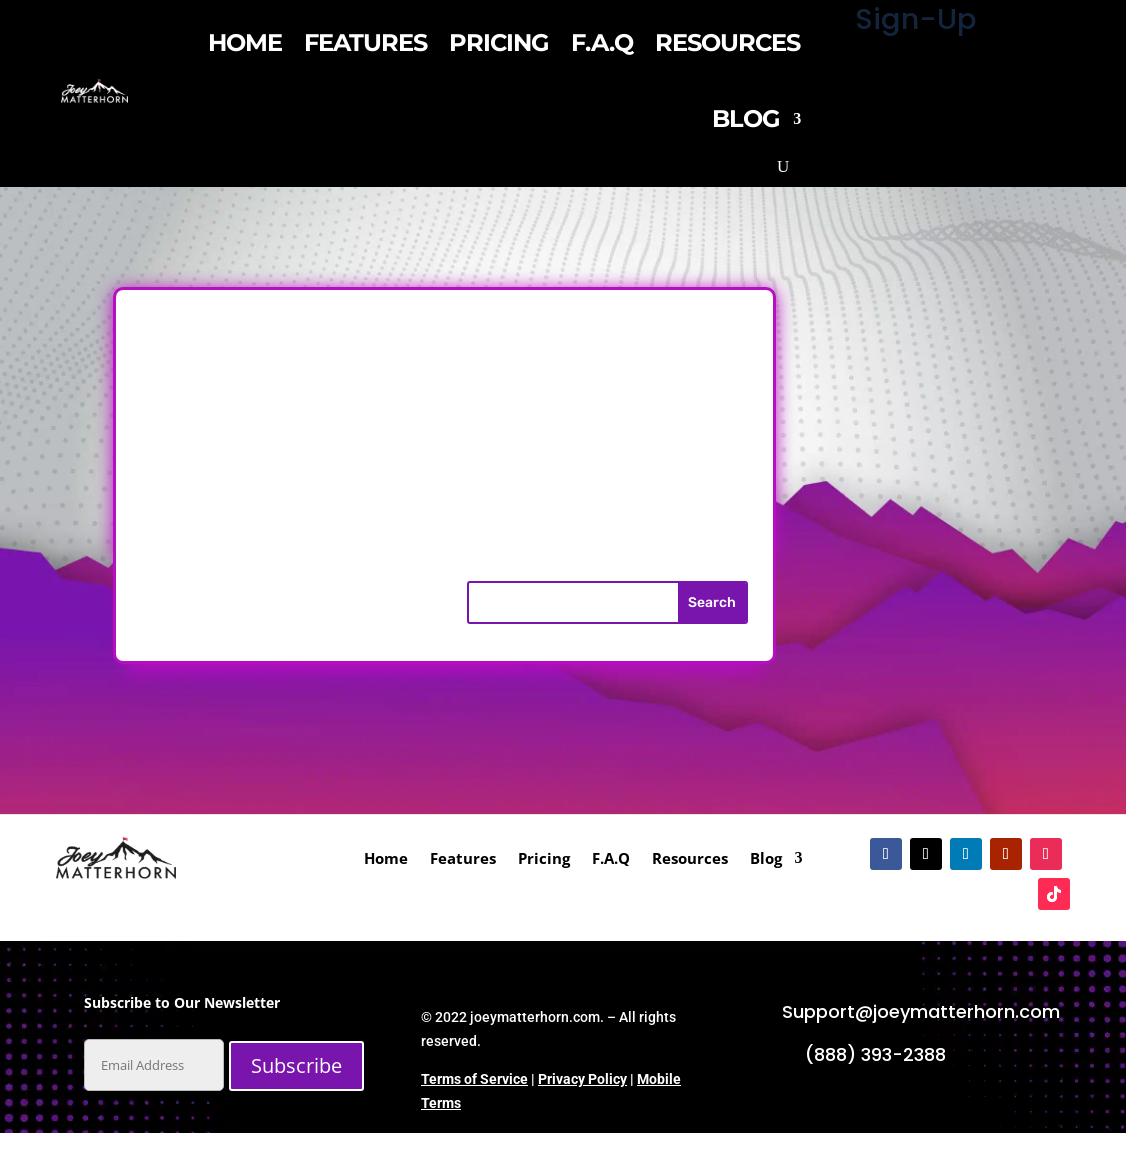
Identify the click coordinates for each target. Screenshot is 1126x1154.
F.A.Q (602, 42)
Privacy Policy (582, 1079)
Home (245, 42)
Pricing (499, 42)
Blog (746, 118)
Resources (727, 42)
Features (365, 42)
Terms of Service (474, 1079)
